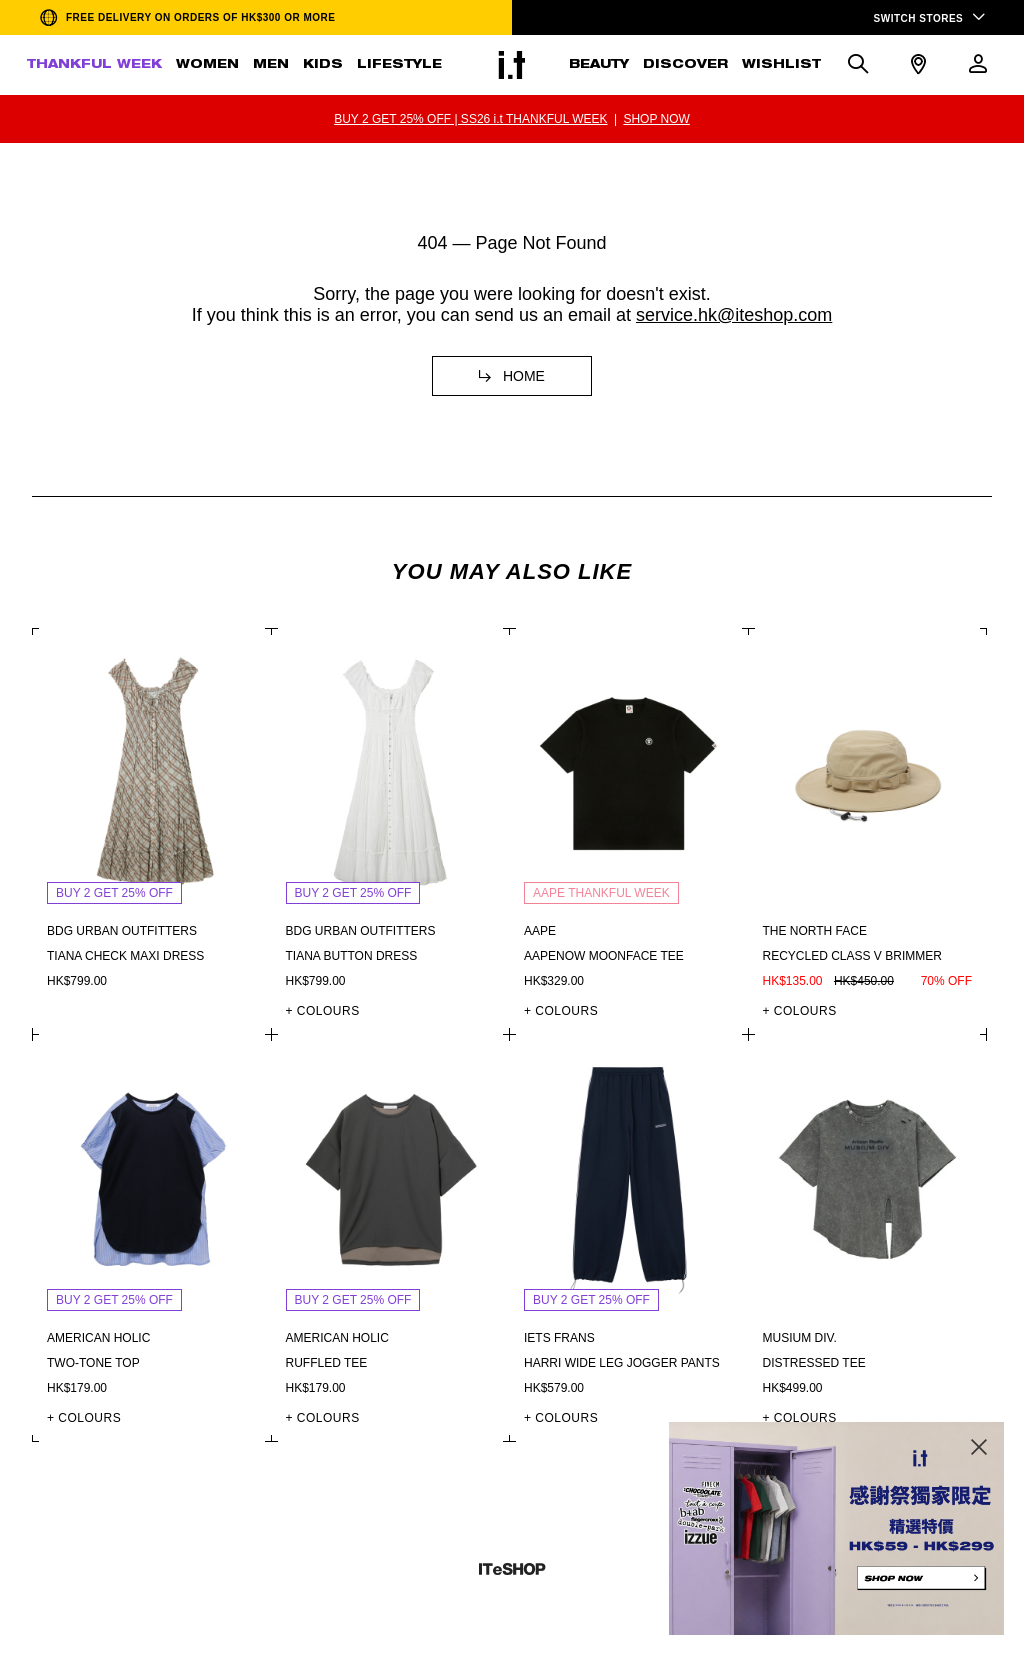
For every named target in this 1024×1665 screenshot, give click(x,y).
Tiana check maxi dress (125, 956)
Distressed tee (814, 1363)
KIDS (323, 65)
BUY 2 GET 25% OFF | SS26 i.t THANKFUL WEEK (470, 119)
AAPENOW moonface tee (604, 956)
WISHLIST (781, 65)
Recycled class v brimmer (852, 956)
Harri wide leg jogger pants (622, 1363)
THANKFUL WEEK (94, 65)
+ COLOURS (323, 1011)
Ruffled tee (327, 1363)
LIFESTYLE (399, 65)
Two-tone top (93, 1363)
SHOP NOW (656, 119)
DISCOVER (685, 65)
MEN (271, 65)
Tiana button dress (352, 956)
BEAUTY (599, 65)
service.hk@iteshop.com (734, 315)
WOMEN (207, 65)
